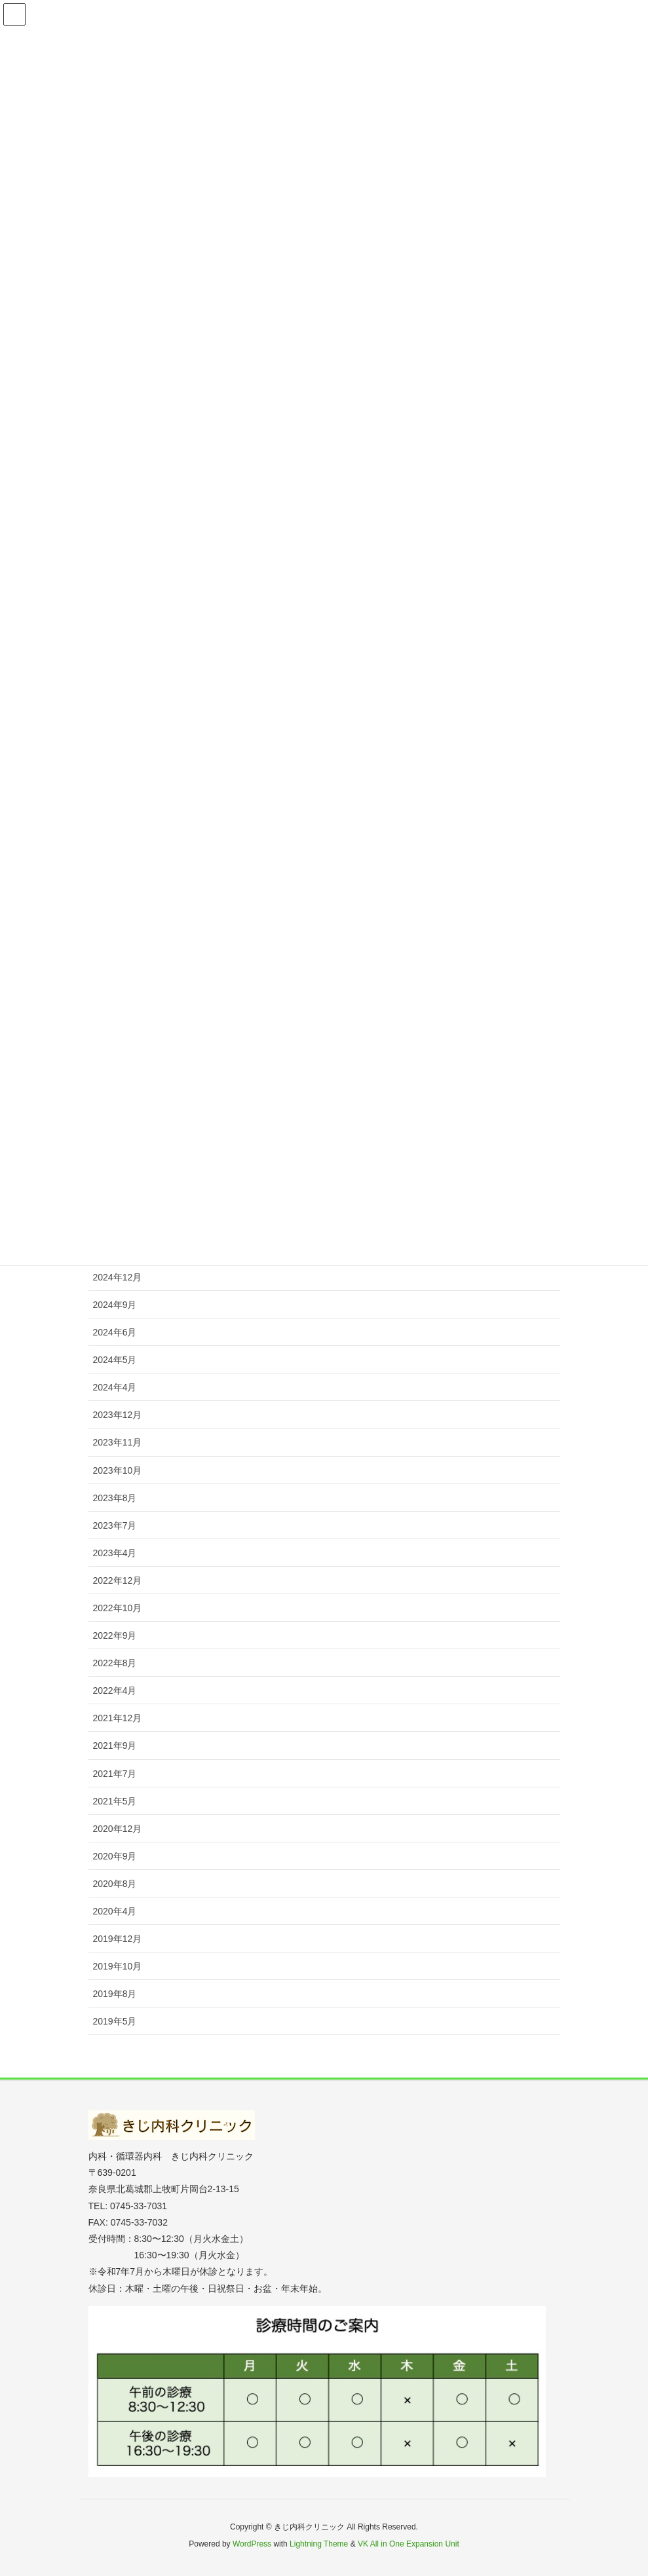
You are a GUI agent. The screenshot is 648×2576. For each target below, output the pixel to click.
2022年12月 (117, 1580)
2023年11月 (117, 1442)
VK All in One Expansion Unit (408, 2543)
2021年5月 (115, 1801)
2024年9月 (115, 1304)
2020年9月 (115, 1856)
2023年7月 (115, 1525)
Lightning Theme (319, 2543)
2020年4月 (115, 1911)
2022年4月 (115, 1690)
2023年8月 (115, 1498)
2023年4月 (115, 1553)
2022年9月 (115, 1635)
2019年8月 (115, 1993)
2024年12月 (117, 1277)
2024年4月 (115, 1387)
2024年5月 (115, 1359)
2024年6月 (115, 1332)
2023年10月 (117, 1470)
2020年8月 (115, 1883)
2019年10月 (117, 1966)
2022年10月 (117, 1608)
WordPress (252, 2543)
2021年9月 (115, 1745)
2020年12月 (117, 1828)
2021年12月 (117, 1718)
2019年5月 (115, 2021)
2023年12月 (117, 1414)
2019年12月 (117, 1938)
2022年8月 (115, 1663)
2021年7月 (115, 1773)
